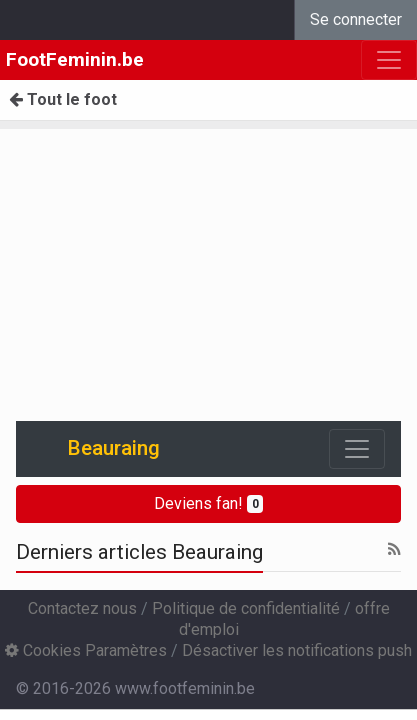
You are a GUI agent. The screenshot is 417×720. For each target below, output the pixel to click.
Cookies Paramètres (86, 650)
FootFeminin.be (75, 59)
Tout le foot (63, 99)
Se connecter (356, 19)
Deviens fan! (209, 503)
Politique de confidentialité (246, 608)
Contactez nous (82, 608)
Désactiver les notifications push (297, 650)
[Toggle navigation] (357, 449)
